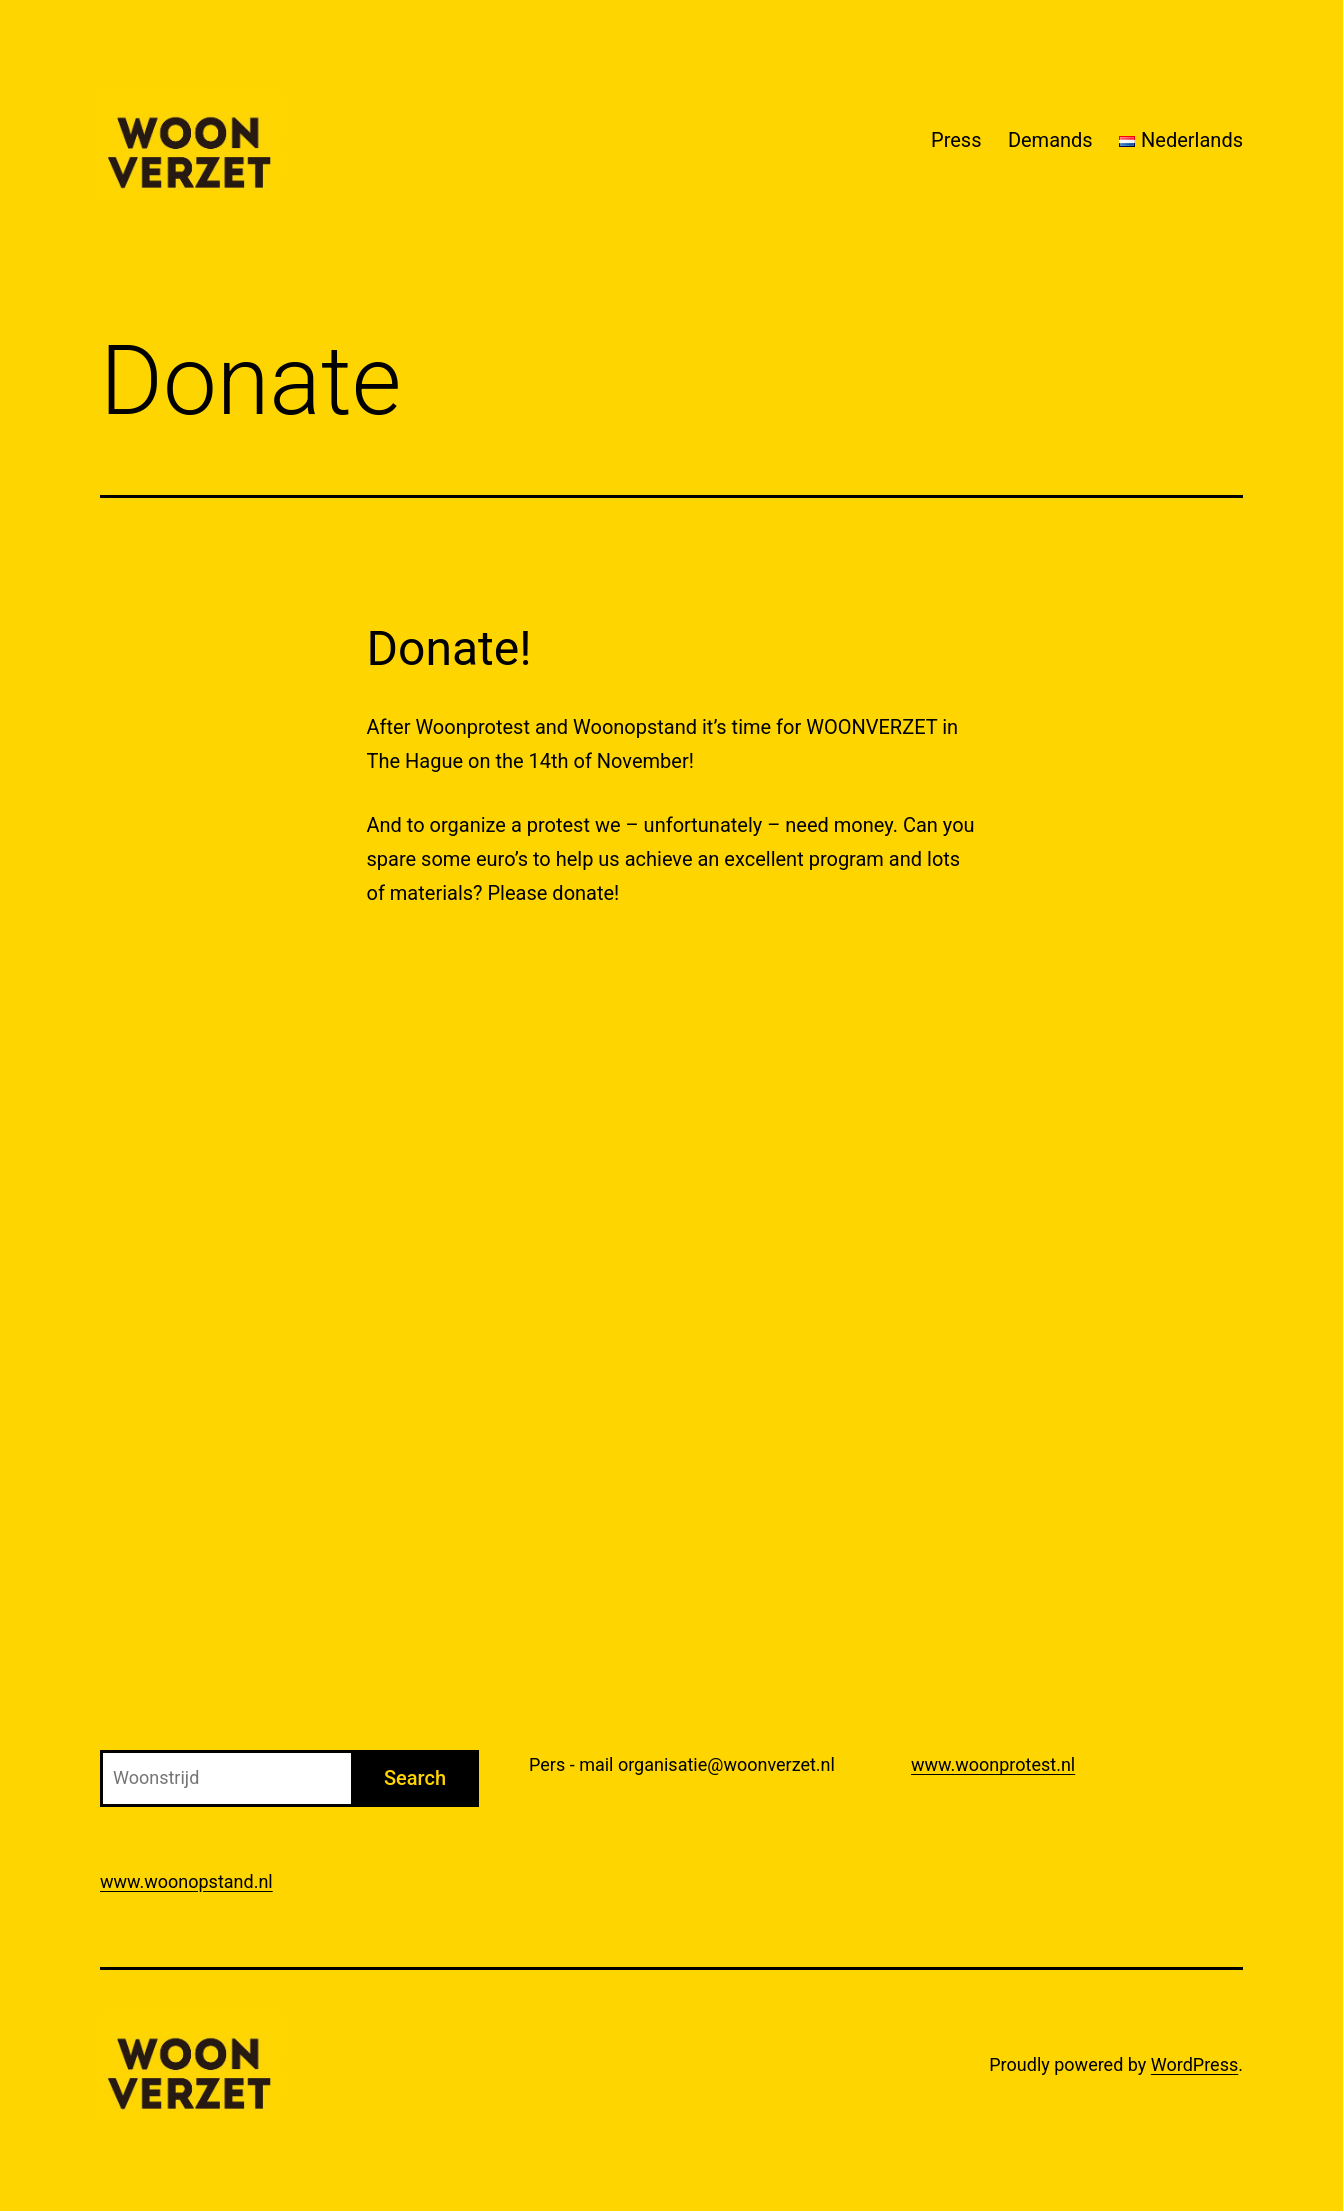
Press (956, 140)
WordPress (1194, 2064)
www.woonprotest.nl (993, 1764)
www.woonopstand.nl (186, 1881)
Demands (1050, 140)
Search (415, 1778)
